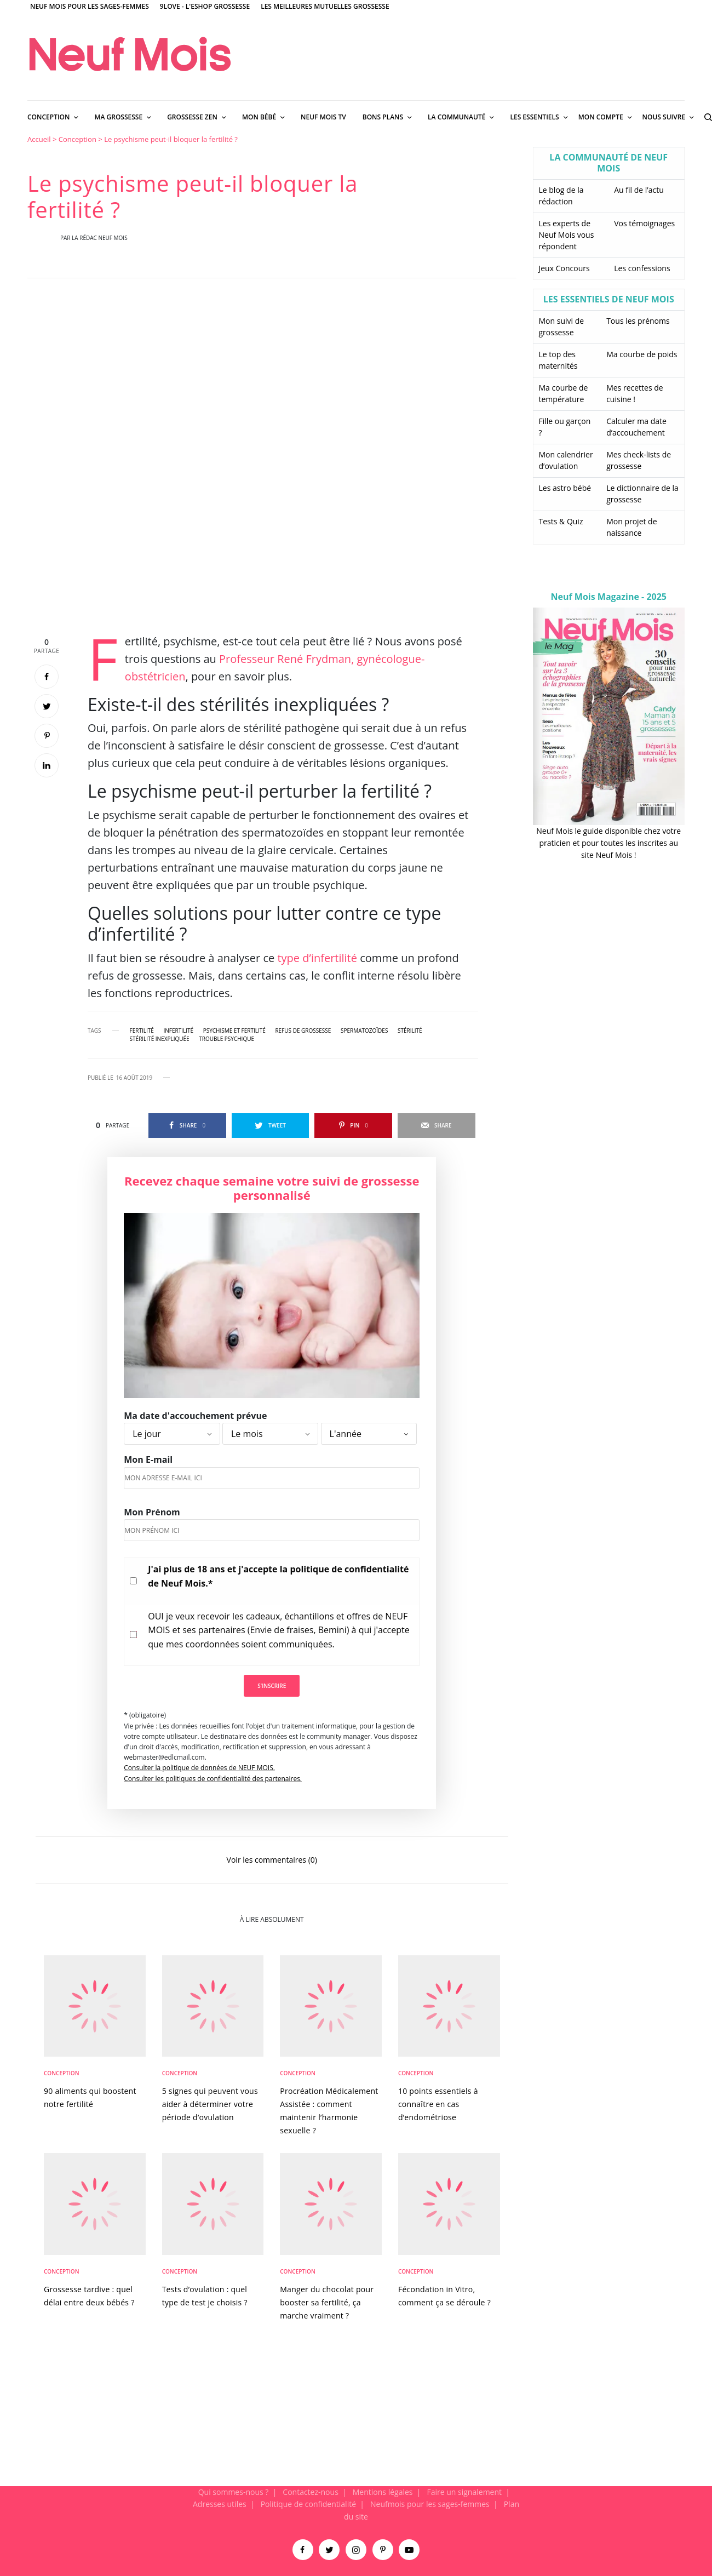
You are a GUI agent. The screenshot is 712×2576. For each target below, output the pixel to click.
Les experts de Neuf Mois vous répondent (566, 234)
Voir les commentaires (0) (272, 1859)
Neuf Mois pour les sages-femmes (89, 6)
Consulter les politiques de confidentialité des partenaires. (213, 1778)
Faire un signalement (464, 2492)
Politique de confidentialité (308, 2504)
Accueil (39, 139)
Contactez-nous (310, 2492)
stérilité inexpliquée (160, 1038)
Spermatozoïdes (364, 1030)
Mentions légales (383, 2492)
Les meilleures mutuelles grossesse (325, 6)
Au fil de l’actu (639, 190)
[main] (356, 1310)
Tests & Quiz (561, 521)
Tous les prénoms (638, 321)
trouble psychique (226, 1038)
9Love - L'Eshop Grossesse (205, 6)
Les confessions (642, 268)
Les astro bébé (565, 488)
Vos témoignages (644, 223)
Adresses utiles (219, 2504)
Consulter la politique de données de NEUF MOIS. (199, 1767)
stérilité (410, 1030)
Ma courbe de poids (641, 354)
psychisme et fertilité (234, 1030)
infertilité (178, 1030)
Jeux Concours (564, 268)
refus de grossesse (303, 1030)
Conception (77, 139)
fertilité (142, 1030)
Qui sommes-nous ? (233, 2492)
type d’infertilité (318, 958)
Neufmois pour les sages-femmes (430, 2504)
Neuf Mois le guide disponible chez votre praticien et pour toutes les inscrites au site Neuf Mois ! (608, 843)
